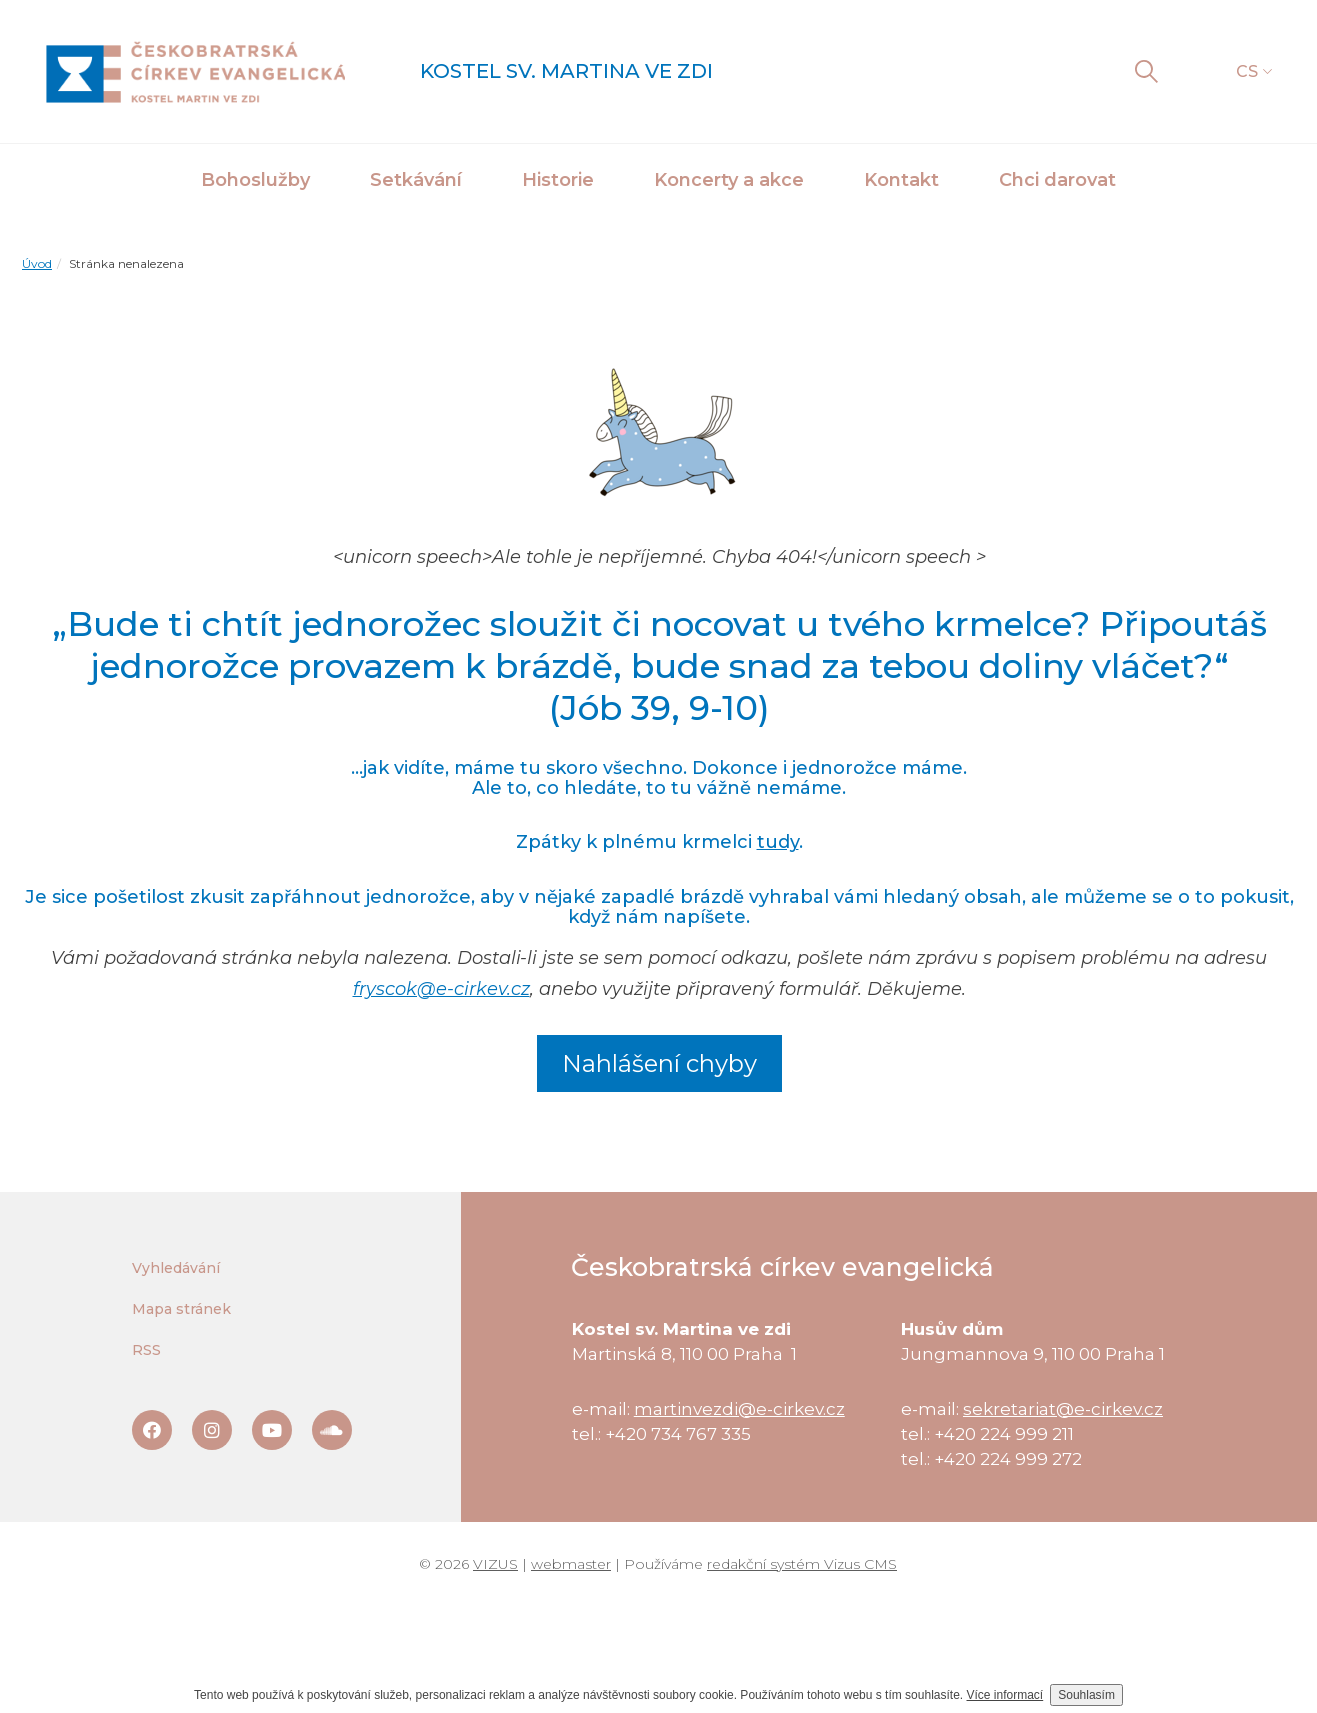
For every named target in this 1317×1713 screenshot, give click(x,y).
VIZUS (495, 1564)
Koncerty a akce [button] (729, 180)
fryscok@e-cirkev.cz (441, 989)
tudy (778, 842)
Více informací (1005, 1695)
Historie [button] (558, 180)
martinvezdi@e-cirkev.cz (739, 1409)
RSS (146, 1350)
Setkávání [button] (416, 180)
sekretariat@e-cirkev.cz (1063, 1409)
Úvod (37, 263)
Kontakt (901, 180)
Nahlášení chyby (659, 1063)
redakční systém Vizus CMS (802, 1564)
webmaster (571, 1564)
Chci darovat (1057, 180)
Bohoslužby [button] (255, 180)
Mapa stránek (181, 1309)
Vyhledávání (176, 1268)
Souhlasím (1086, 1695)
